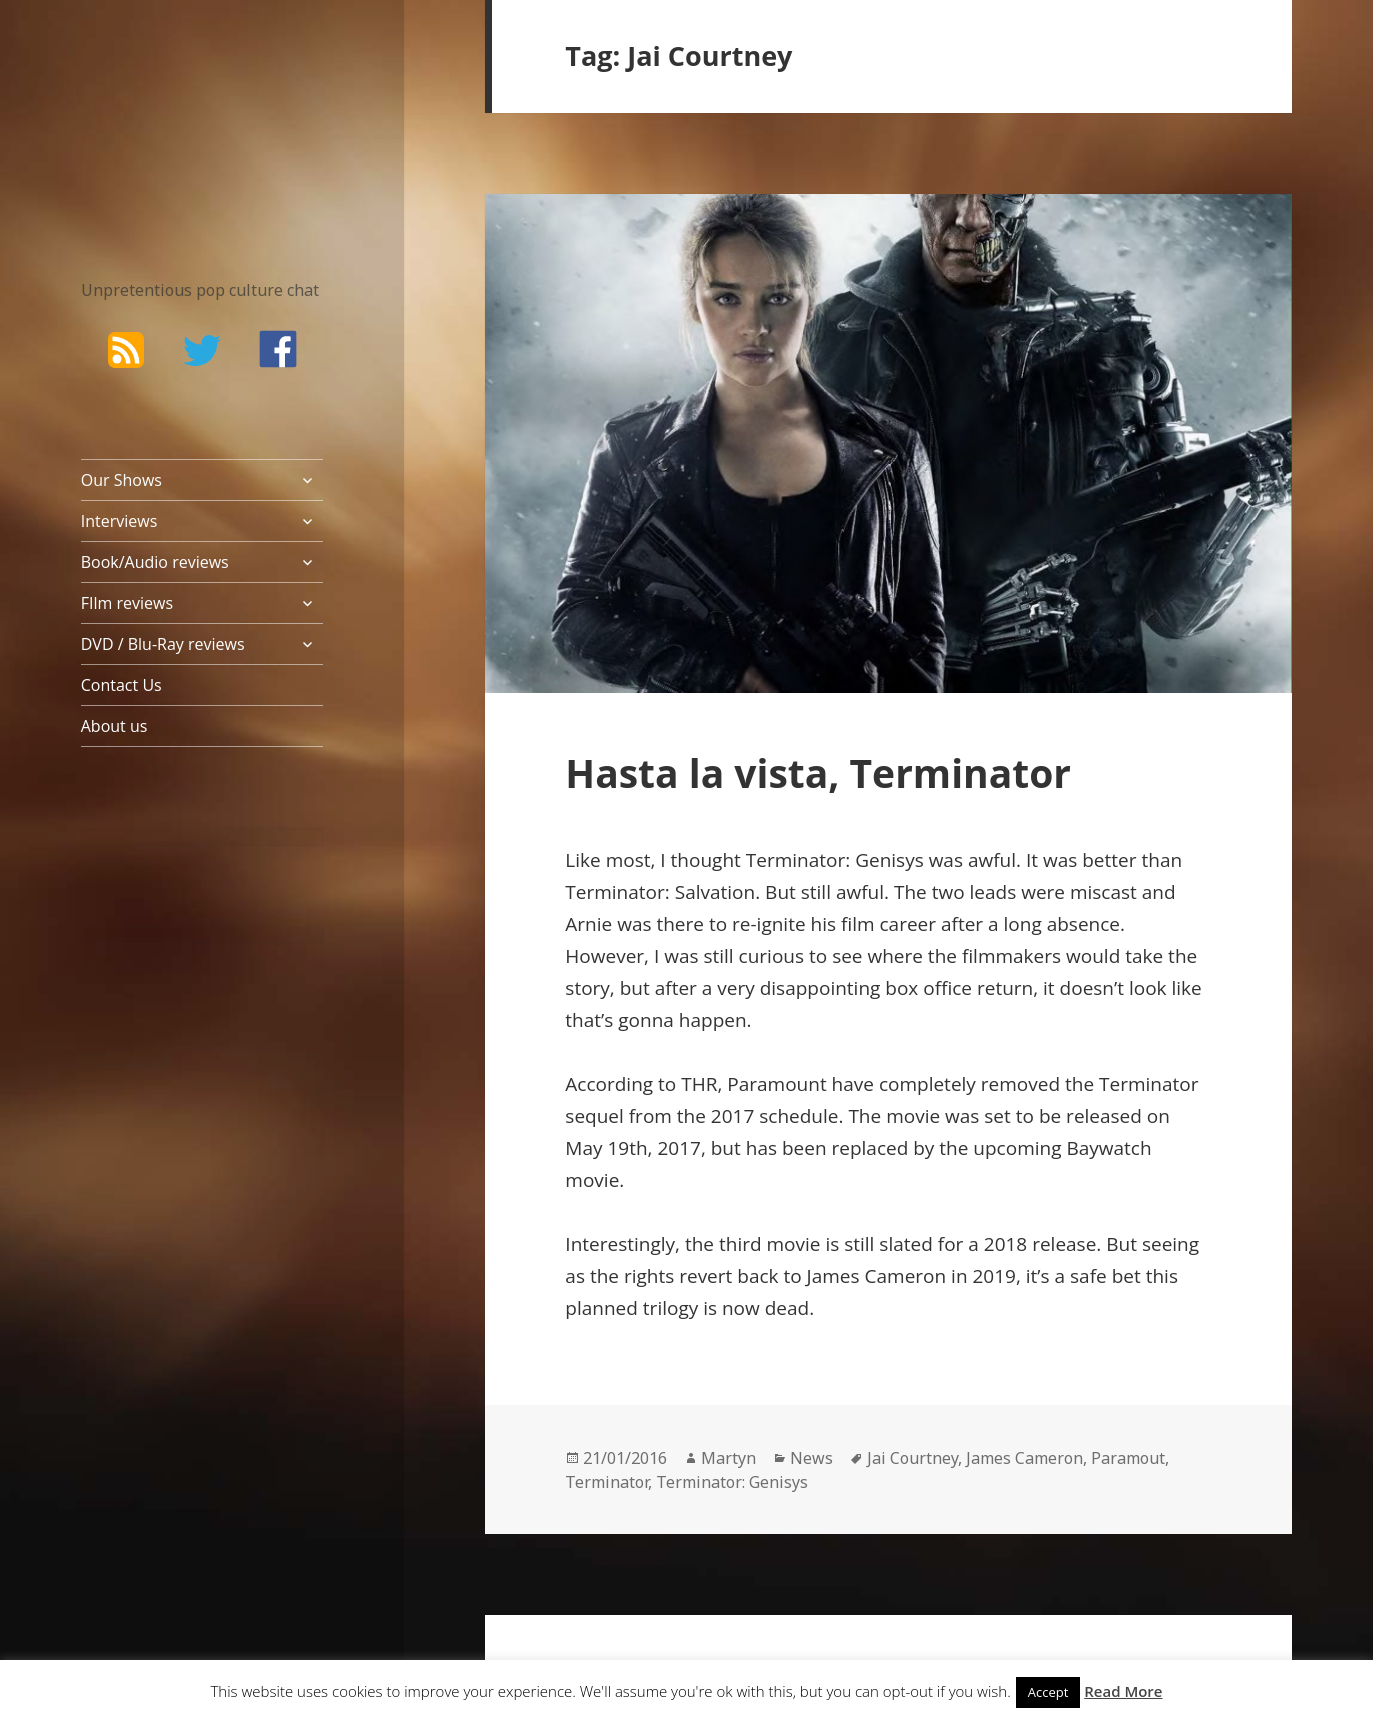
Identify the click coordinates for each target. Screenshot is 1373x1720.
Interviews (119, 521)
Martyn (728, 1458)
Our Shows (121, 480)
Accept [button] (1048, 1692)
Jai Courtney (912, 1458)
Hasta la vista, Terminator (818, 772)
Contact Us (121, 685)
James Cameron (1024, 1458)
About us (114, 726)
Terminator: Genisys (732, 1482)
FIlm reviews (127, 603)
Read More (1123, 1691)
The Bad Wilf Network (166, 114)
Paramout (1128, 1458)
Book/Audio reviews (155, 562)
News (811, 1458)
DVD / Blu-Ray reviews (163, 644)
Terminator (606, 1482)
